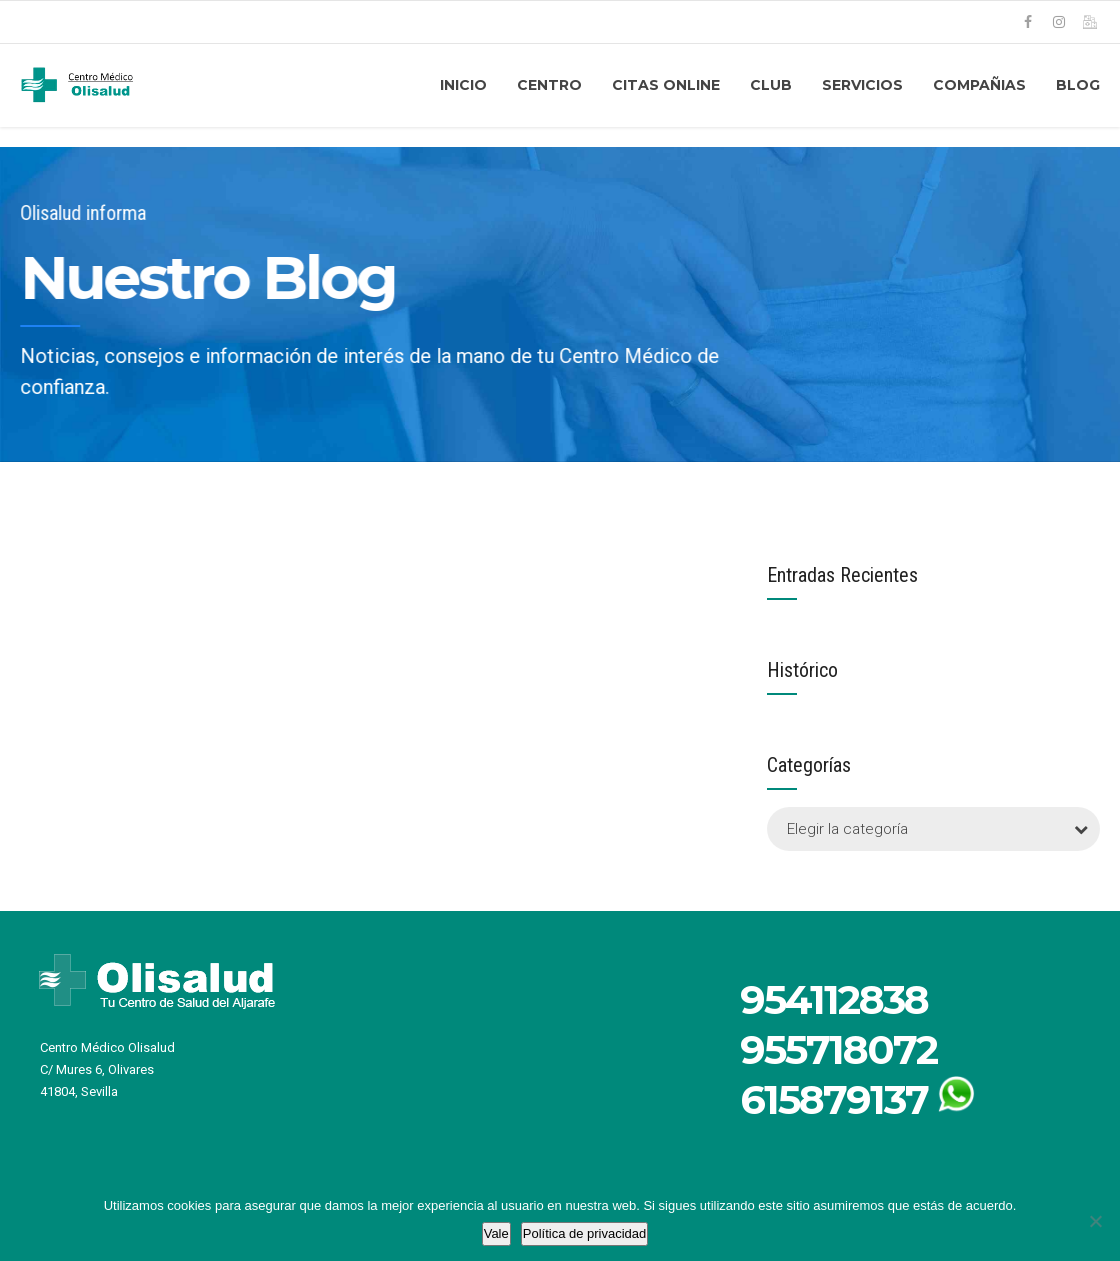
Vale (496, 1233)
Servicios (862, 85)
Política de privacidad (585, 1233)
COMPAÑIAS (979, 85)
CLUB (771, 85)
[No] (1095, 1221)
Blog (1078, 85)
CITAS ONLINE (666, 85)
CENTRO (549, 85)
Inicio (463, 85)
